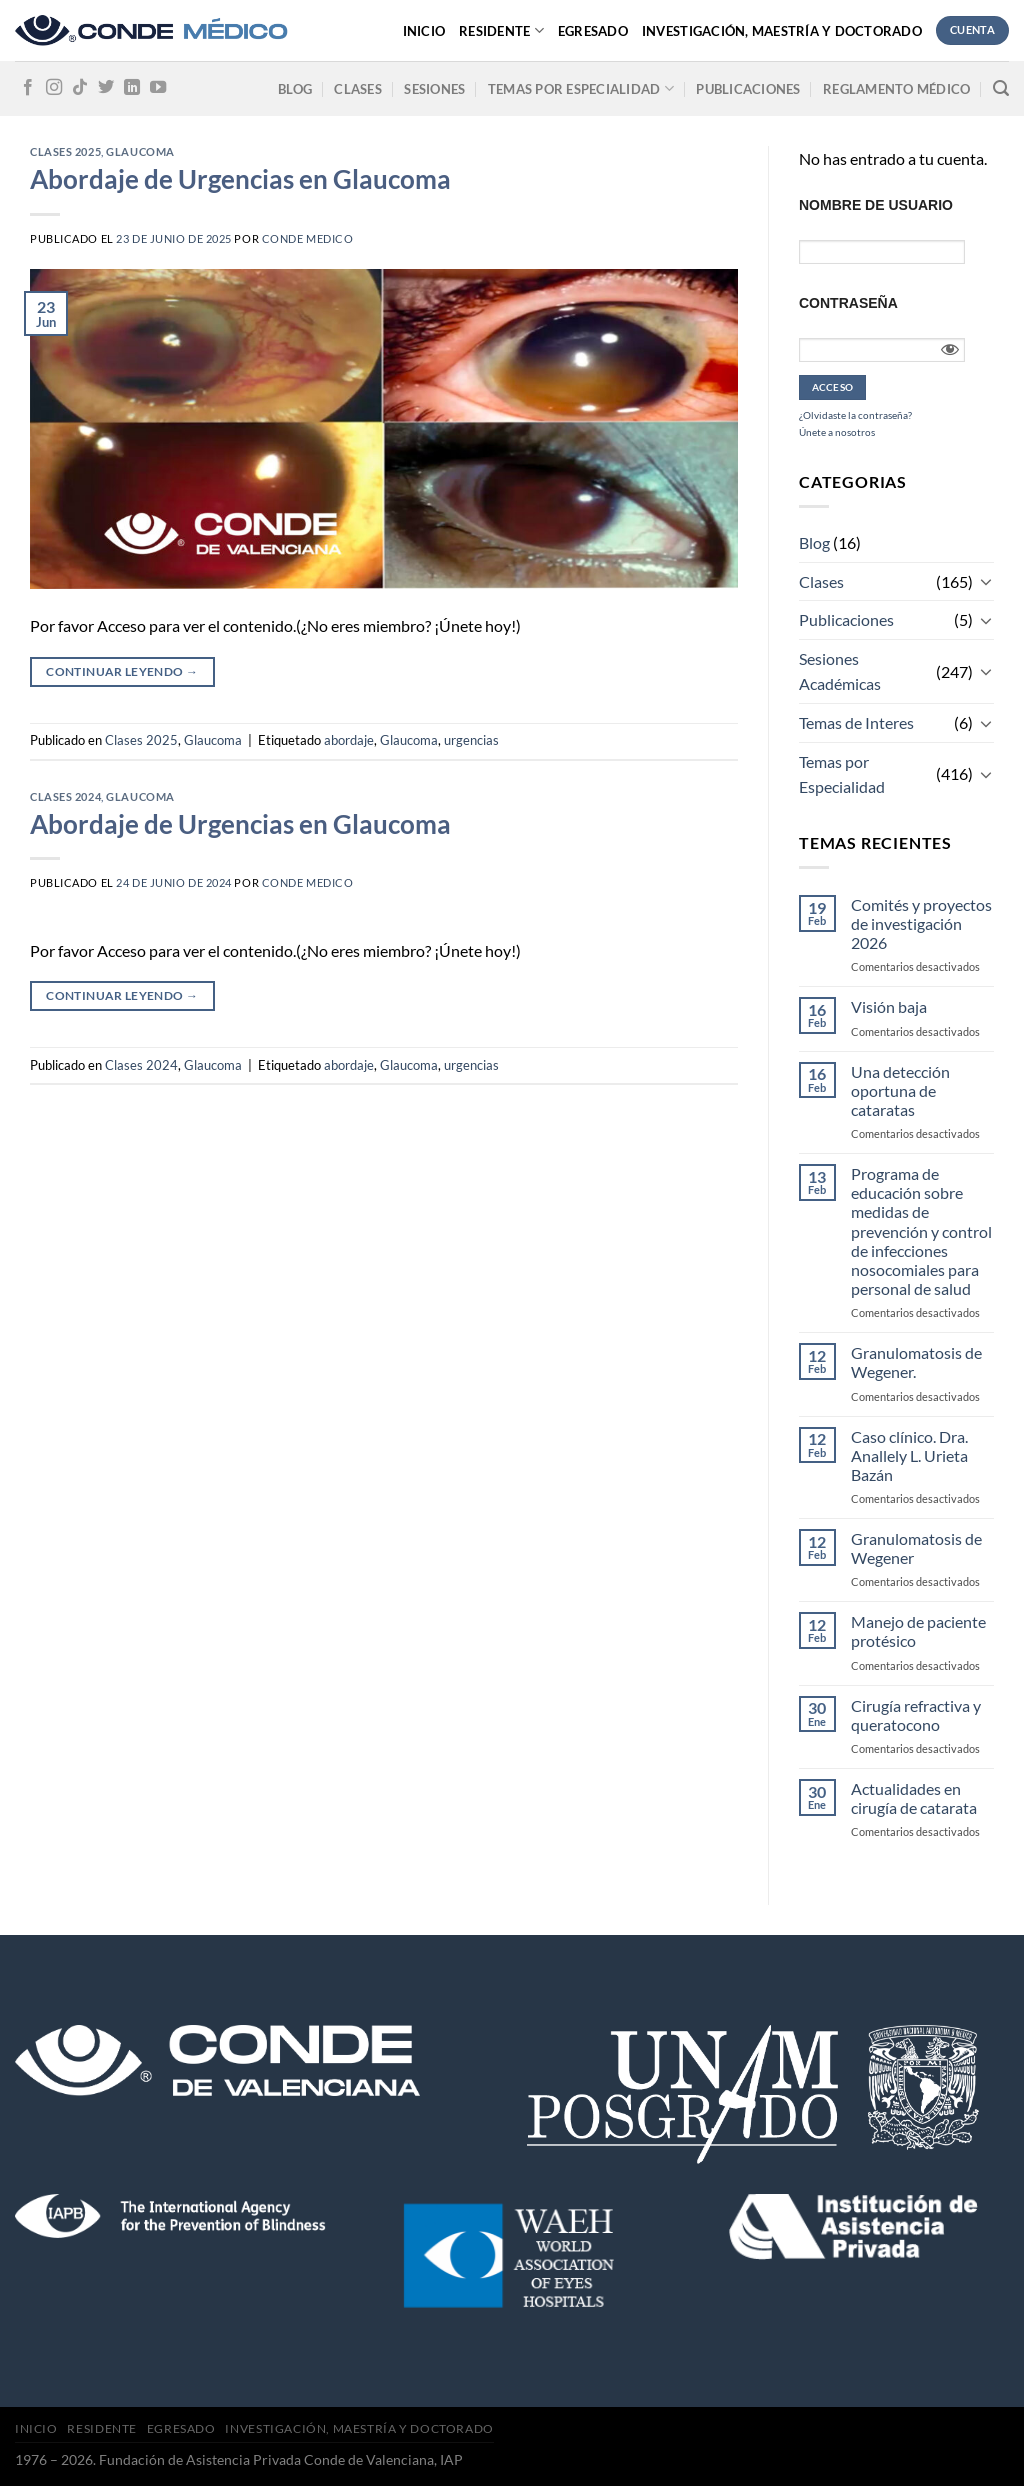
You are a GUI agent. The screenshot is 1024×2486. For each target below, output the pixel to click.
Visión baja (889, 1006)
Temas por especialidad (581, 88)
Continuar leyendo (122, 671)
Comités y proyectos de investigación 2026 (921, 923)
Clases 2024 (65, 796)
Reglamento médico (896, 89)
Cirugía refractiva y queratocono (916, 1715)
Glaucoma (140, 151)
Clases (358, 89)
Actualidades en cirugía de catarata (914, 1798)
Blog (295, 89)
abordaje (349, 740)
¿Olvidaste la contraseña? (855, 415)
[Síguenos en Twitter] (106, 88)
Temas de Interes (856, 722)
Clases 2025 (65, 151)
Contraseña (848, 303)
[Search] (1001, 88)
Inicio (424, 31)
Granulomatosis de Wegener (916, 1548)
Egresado (593, 31)
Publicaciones (748, 89)
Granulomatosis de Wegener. (916, 1362)
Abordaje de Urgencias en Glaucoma (240, 179)
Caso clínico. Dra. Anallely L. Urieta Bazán (909, 1455)
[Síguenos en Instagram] (54, 88)
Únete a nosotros (837, 432)
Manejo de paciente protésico (918, 1631)
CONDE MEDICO (308, 238)
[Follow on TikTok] (80, 88)
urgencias (471, 740)
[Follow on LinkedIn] (132, 88)
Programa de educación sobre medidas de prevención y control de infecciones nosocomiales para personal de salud (921, 1231)
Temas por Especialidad (842, 774)
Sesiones (434, 89)
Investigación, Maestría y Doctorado (782, 31)
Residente (501, 30)
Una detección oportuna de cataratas (900, 1090)
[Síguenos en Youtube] (158, 88)
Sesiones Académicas (840, 671)
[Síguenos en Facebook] (28, 88)
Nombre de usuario (876, 205)
